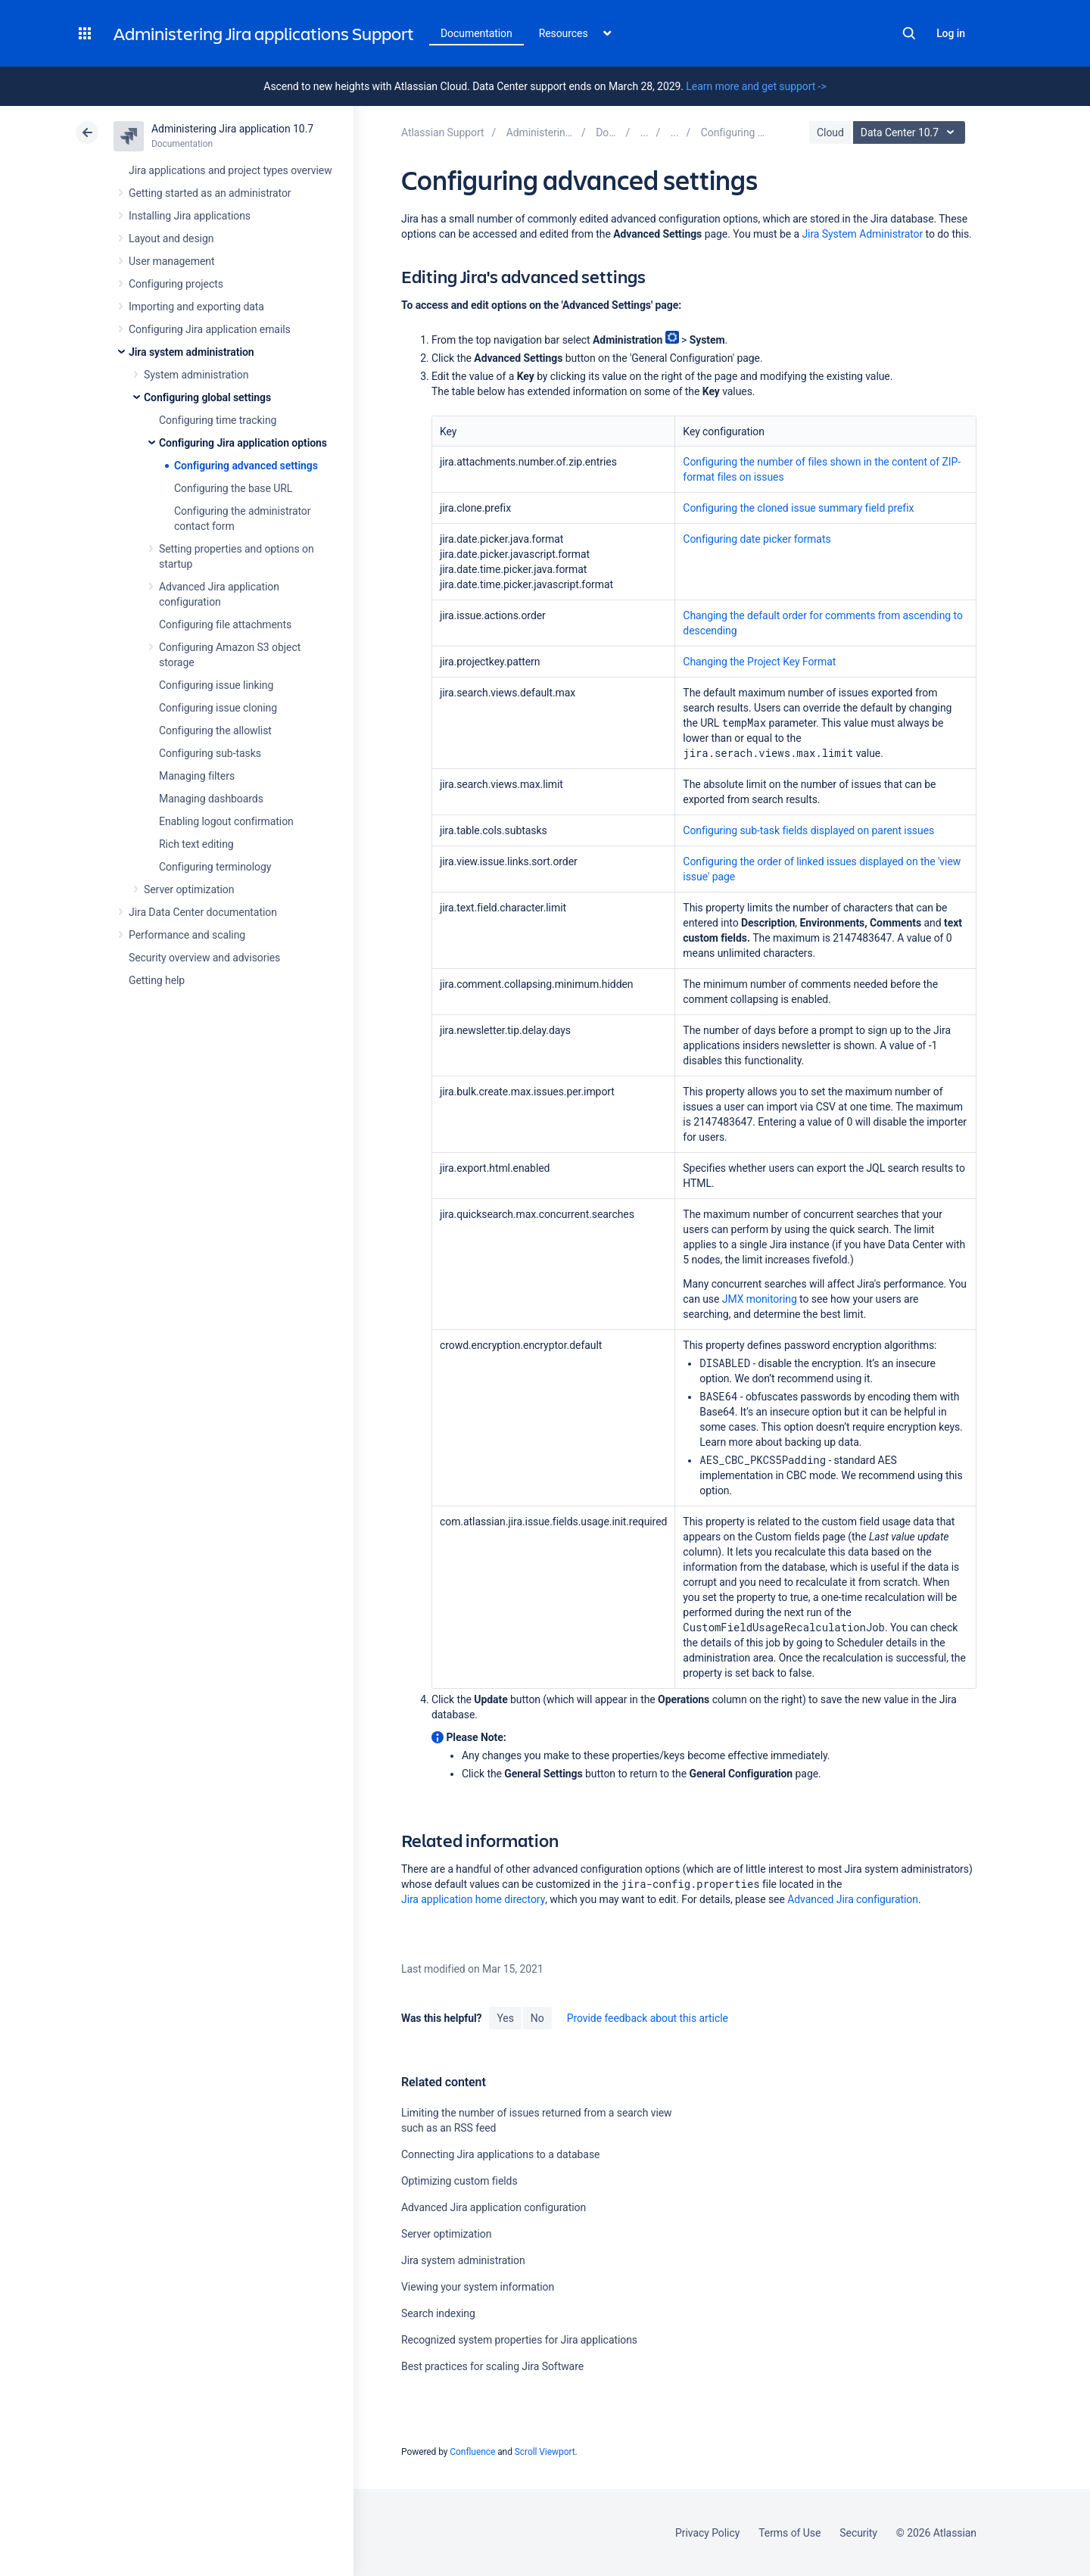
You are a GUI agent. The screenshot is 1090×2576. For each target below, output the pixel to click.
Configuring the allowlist (215, 730)
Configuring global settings (207, 397)
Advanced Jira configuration (852, 1899)
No (537, 2018)
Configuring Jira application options (243, 443)
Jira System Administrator (862, 234)
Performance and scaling (187, 935)
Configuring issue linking (216, 685)
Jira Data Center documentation (203, 912)
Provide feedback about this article (647, 2018)
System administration (196, 375)
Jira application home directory (473, 1899)
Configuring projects (176, 284)
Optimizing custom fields (459, 2181)
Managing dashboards (211, 799)
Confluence (472, 2452)
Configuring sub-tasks (210, 753)
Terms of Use (789, 2533)
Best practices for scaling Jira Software (492, 2366)
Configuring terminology (215, 867)
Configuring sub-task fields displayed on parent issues (808, 830)
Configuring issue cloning (218, 708)
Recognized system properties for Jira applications (519, 2340)
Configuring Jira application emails (210, 329)
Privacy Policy (707, 2533)
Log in (950, 33)
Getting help (157, 980)
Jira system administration (191, 352)
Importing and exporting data (196, 307)
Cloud (830, 132)
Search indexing (438, 2313)
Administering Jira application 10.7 (232, 129)
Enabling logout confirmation (226, 821)
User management (171, 261)
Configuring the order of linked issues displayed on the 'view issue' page (822, 869)
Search (909, 33)
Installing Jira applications (190, 216)
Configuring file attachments (225, 624)
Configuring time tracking (217, 420)
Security (858, 2533)
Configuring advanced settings (246, 465)
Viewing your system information (477, 2287)
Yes (505, 2018)
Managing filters (197, 776)
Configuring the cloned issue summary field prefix (798, 508)
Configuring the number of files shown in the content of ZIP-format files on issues (822, 469)
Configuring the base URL (233, 488)
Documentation (476, 33)
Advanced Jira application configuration (493, 2207)
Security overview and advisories (204, 958)
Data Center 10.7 (911, 132)
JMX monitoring (759, 1299)
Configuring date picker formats (756, 539)
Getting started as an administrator (210, 193)
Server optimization (189, 889)
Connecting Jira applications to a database (500, 2154)
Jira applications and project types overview (230, 170)
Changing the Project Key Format (759, 662)
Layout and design (171, 238)
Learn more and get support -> (756, 86)
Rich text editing (196, 844)
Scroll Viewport (545, 2452)
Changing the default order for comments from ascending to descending (823, 623)
